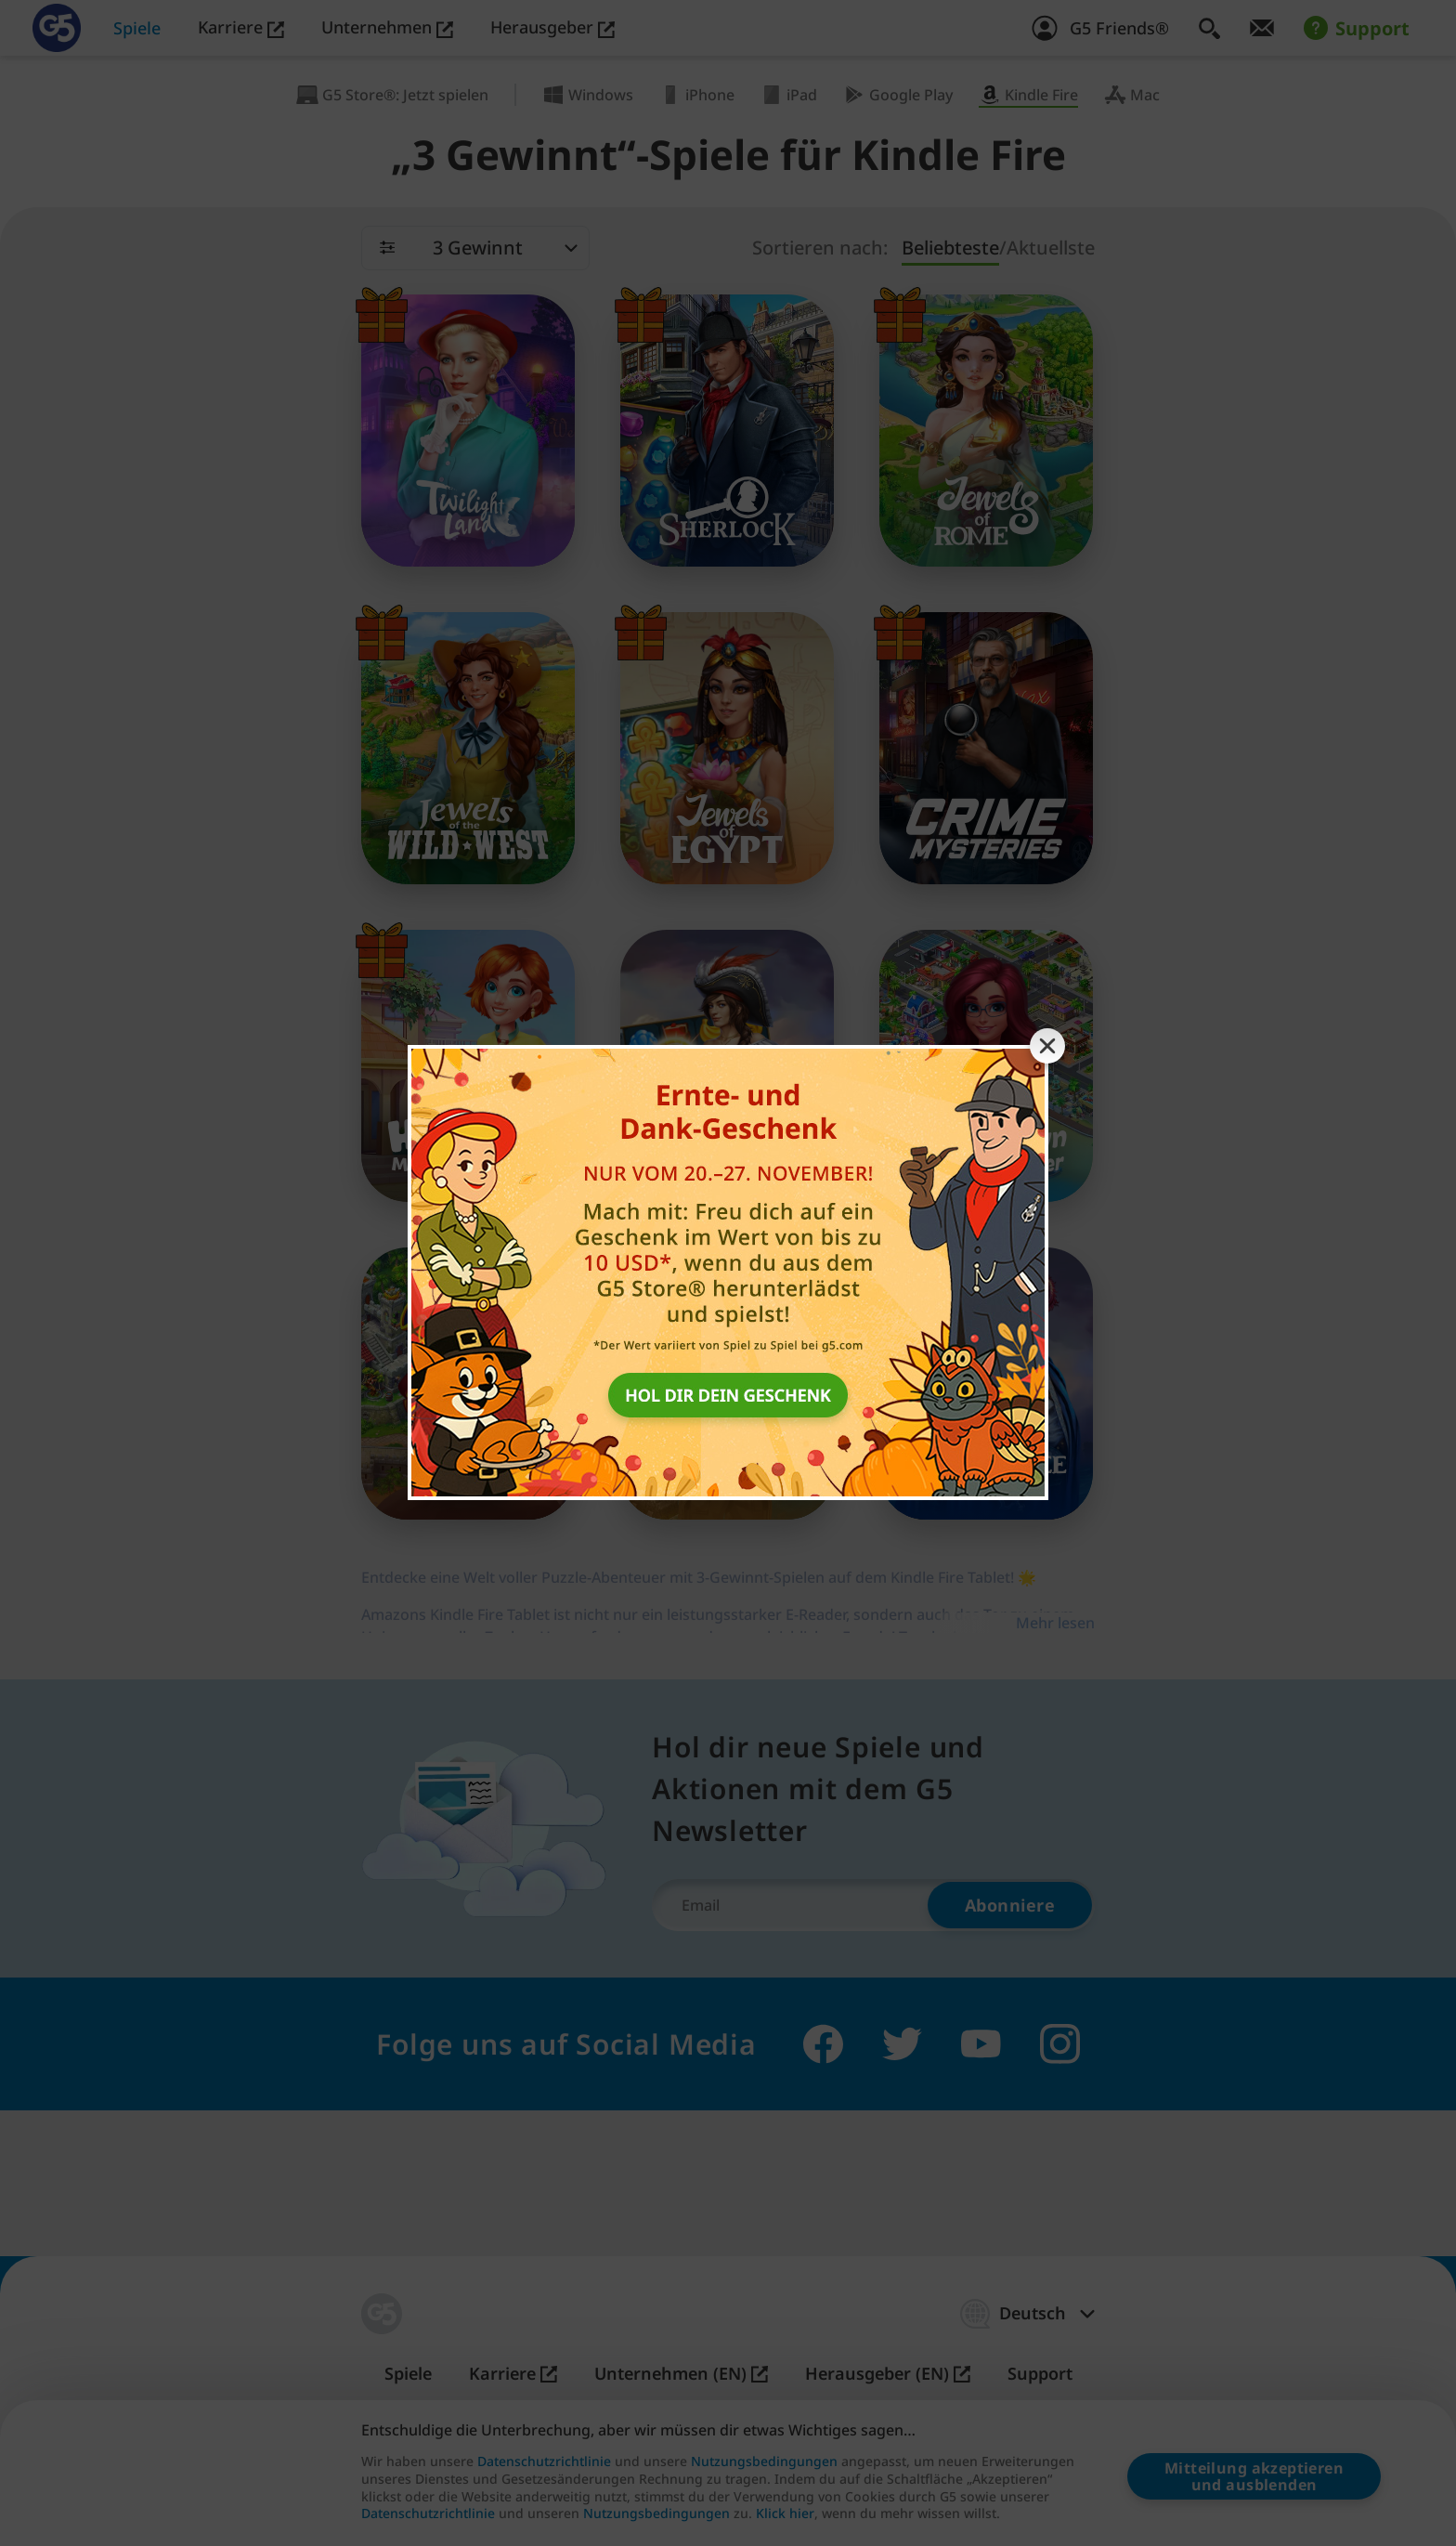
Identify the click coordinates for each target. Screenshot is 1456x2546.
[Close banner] (1047, 1046)
